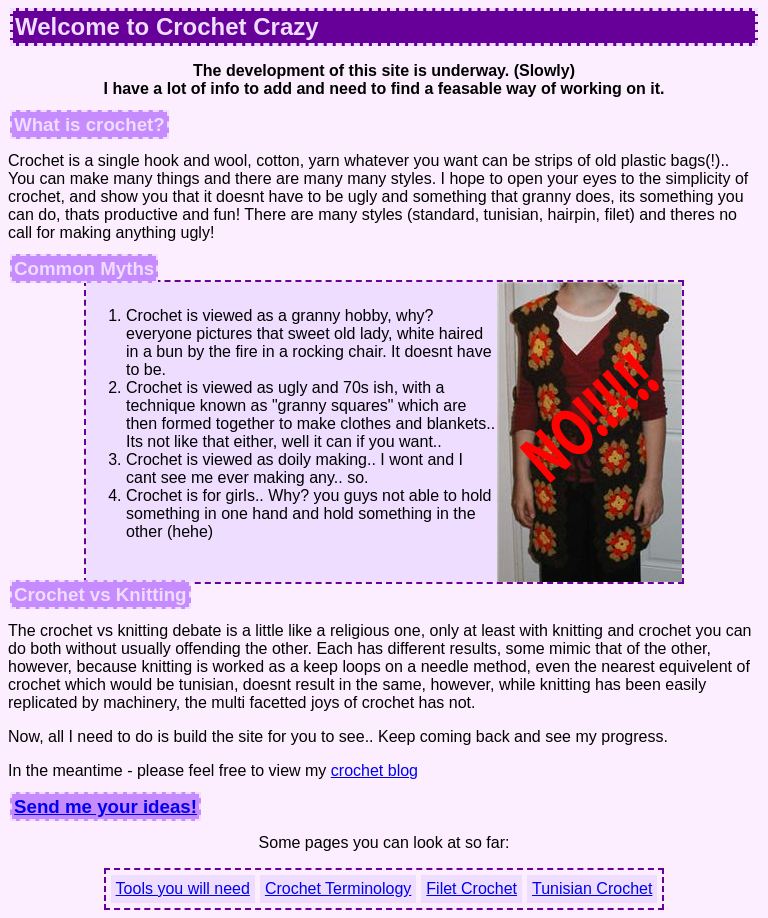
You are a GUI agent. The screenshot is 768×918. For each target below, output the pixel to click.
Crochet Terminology (338, 888)
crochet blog (374, 770)
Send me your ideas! (105, 806)
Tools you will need (183, 888)
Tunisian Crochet (592, 888)
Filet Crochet (471, 888)
